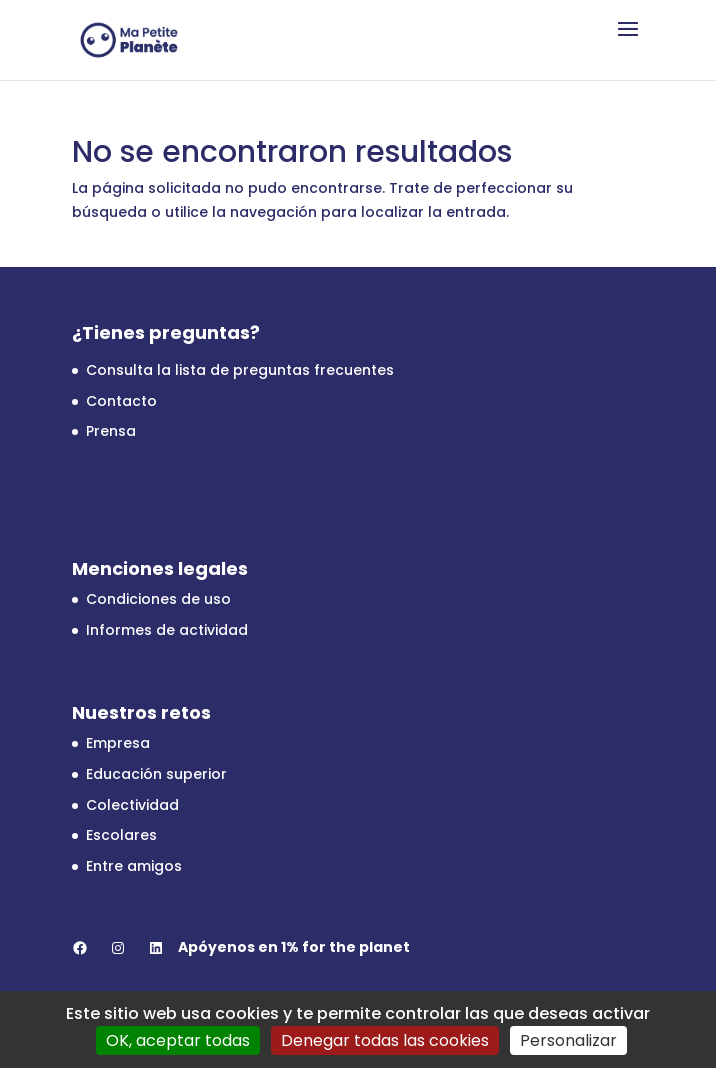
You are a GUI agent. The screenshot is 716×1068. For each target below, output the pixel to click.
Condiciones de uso (158, 599)
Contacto (121, 401)
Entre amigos (134, 866)
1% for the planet (345, 947)
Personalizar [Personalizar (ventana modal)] (568, 1040)
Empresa (118, 743)
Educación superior (156, 774)
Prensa (111, 431)
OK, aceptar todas (178, 1040)
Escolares (121, 835)
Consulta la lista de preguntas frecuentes (240, 370)
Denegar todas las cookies (385, 1040)
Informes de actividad (167, 630)
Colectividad (132, 805)
